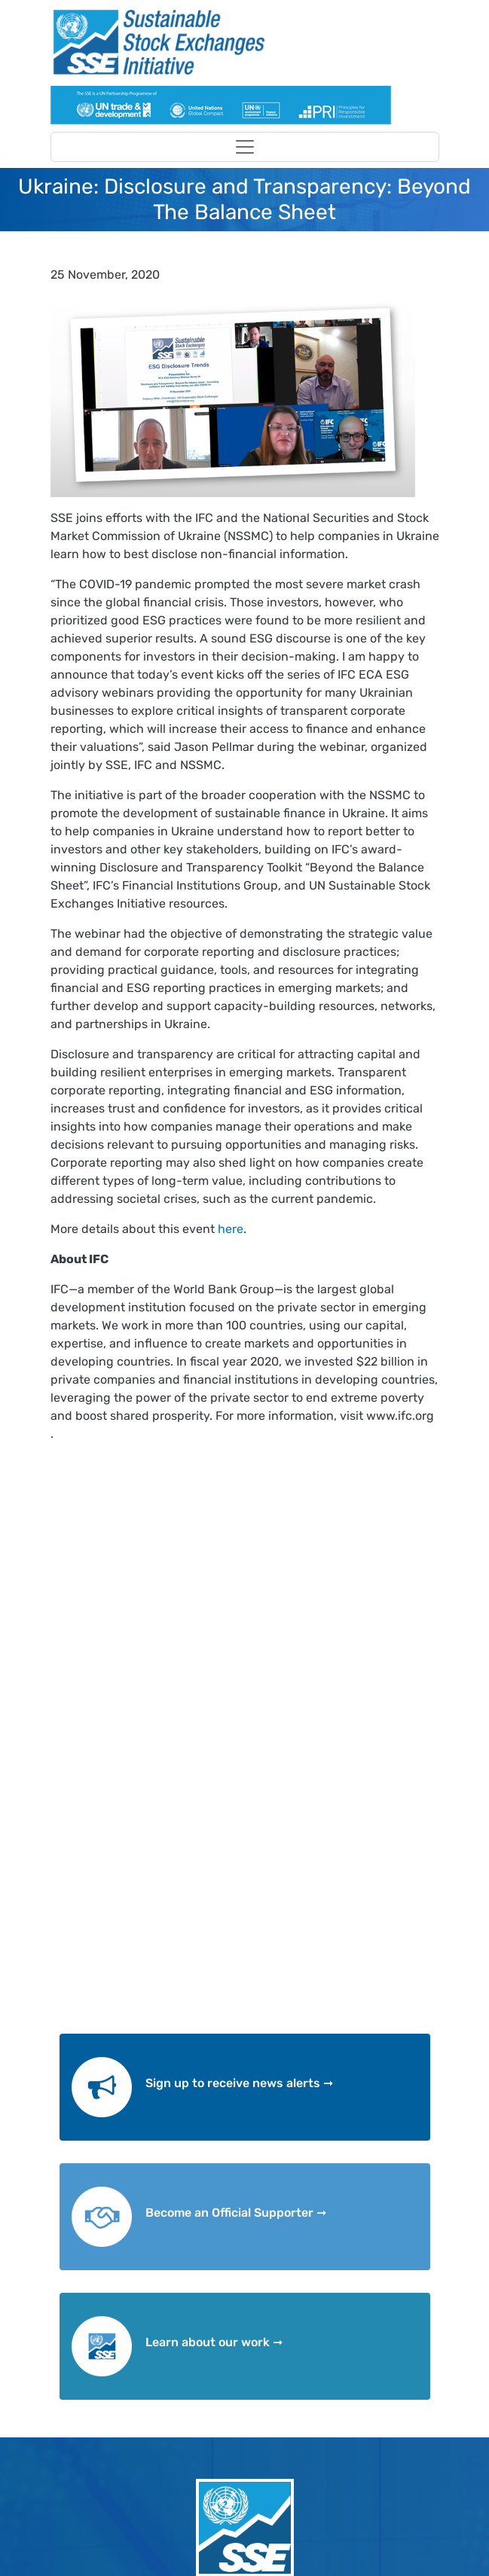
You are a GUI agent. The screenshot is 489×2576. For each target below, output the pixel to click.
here (230, 1229)
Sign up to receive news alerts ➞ (239, 2083)
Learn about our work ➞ (214, 2342)
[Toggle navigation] (244, 147)
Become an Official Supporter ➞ (235, 2212)
